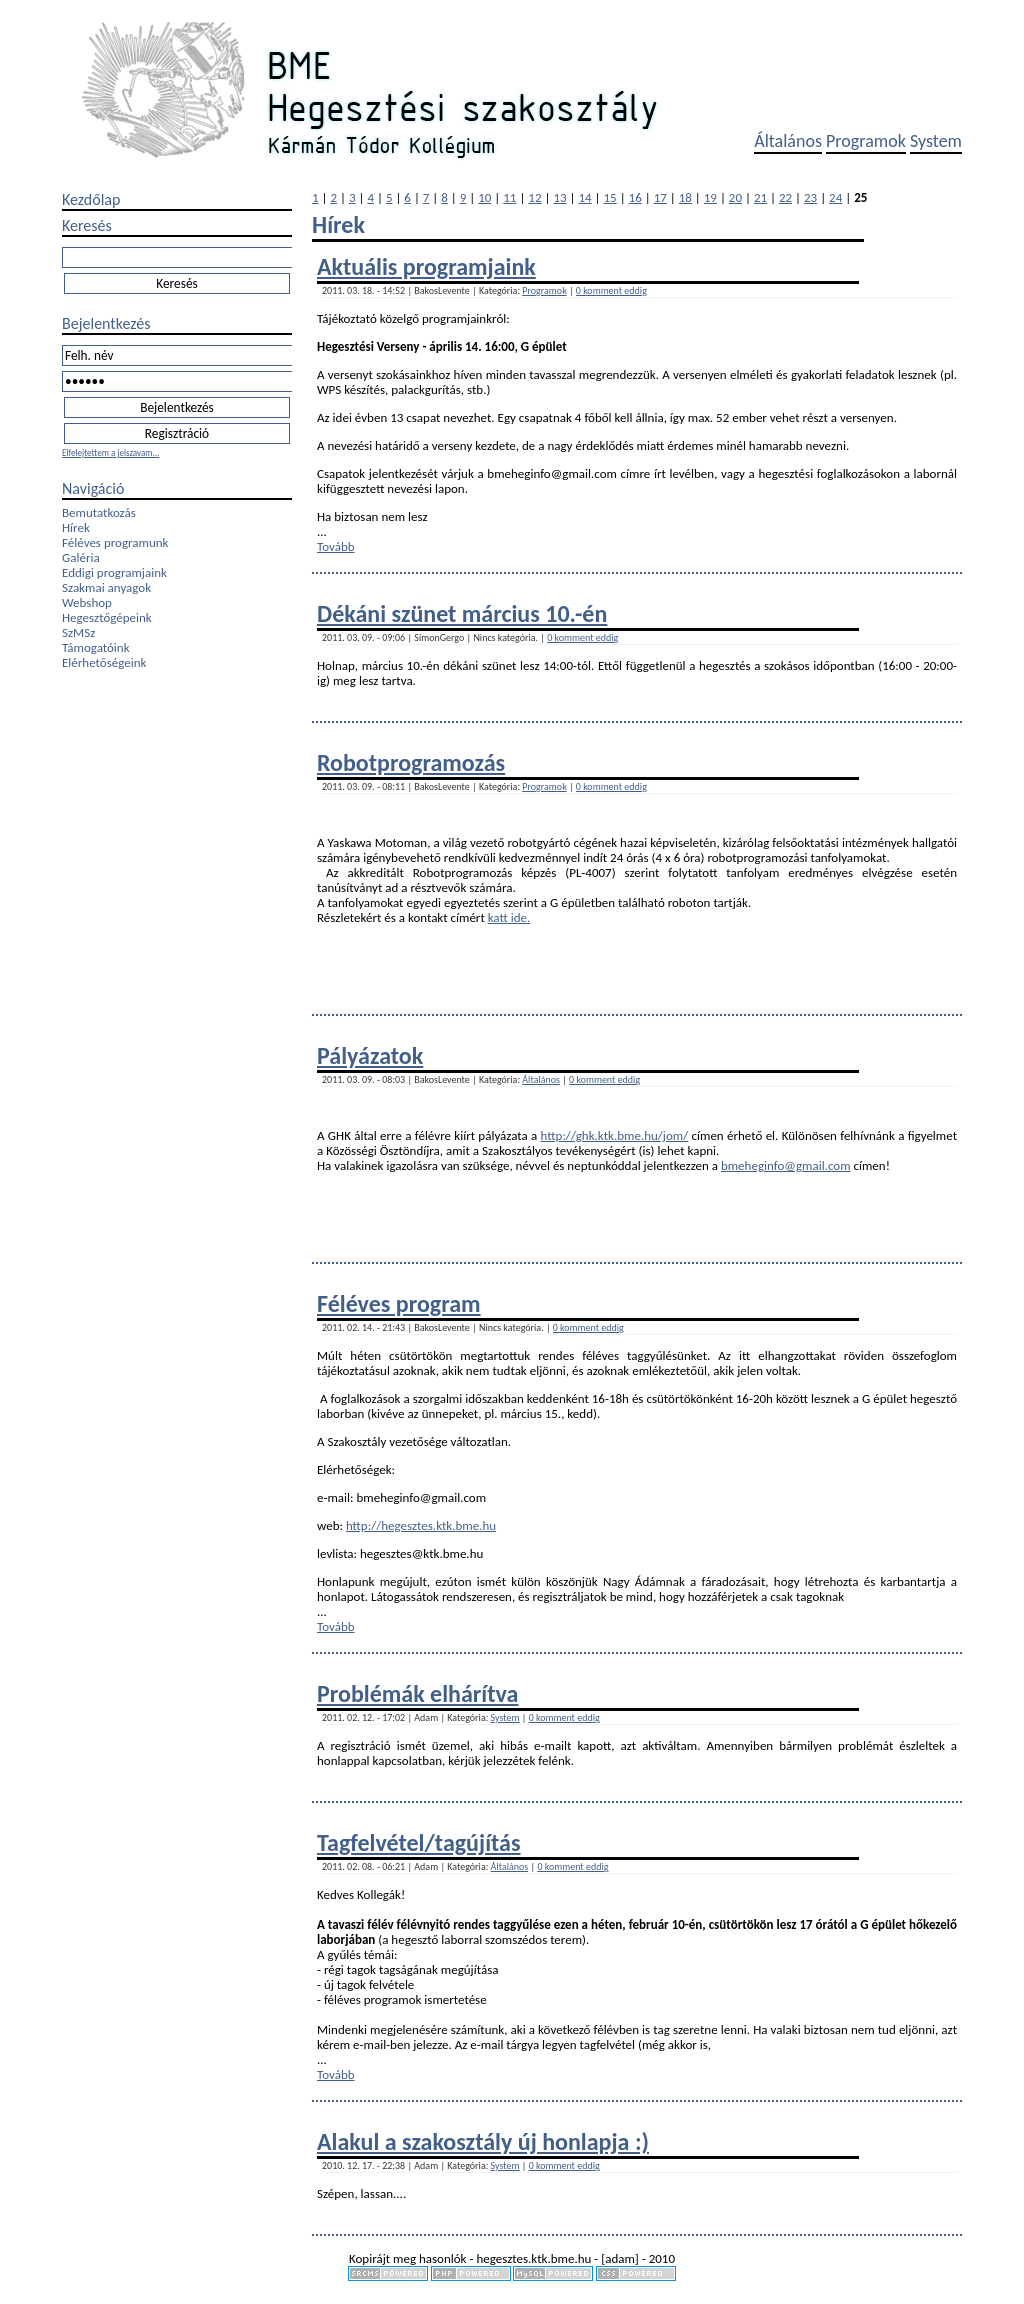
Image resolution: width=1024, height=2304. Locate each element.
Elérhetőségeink (104, 662)
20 (735, 197)
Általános (788, 141)
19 (710, 197)
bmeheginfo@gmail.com (786, 1165)
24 (835, 197)
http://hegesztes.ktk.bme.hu (421, 1525)
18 (685, 197)
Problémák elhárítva (417, 1693)
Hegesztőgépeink (107, 617)
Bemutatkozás (99, 512)
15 (610, 197)
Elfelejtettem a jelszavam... (110, 452)
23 (810, 197)
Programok (866, 141)
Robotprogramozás (411, 762)
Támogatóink (96, 647)
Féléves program (399, 1303)
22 (785, 197)
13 (559, 197)
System (936, 141)
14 (584, 197)
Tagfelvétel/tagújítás (419, 1842)
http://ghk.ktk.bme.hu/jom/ (615, 1135)
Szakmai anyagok (106, 587)
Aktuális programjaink (426, 266)
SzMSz (78, 632)
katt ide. (509, 917)
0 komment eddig (611, 290)
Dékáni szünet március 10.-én (462, 613)
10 (484, 197)
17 (660, 197)
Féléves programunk (115, 542)
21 (760, 197)
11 (509, 197)
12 (534, 197)
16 (635, 197)
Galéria (81, 557)
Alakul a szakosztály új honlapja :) (483, 2141)
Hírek (76, 527)
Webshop (87, 602)
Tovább (336, 546)
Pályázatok (370, 1055)
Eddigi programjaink (114, 572)
